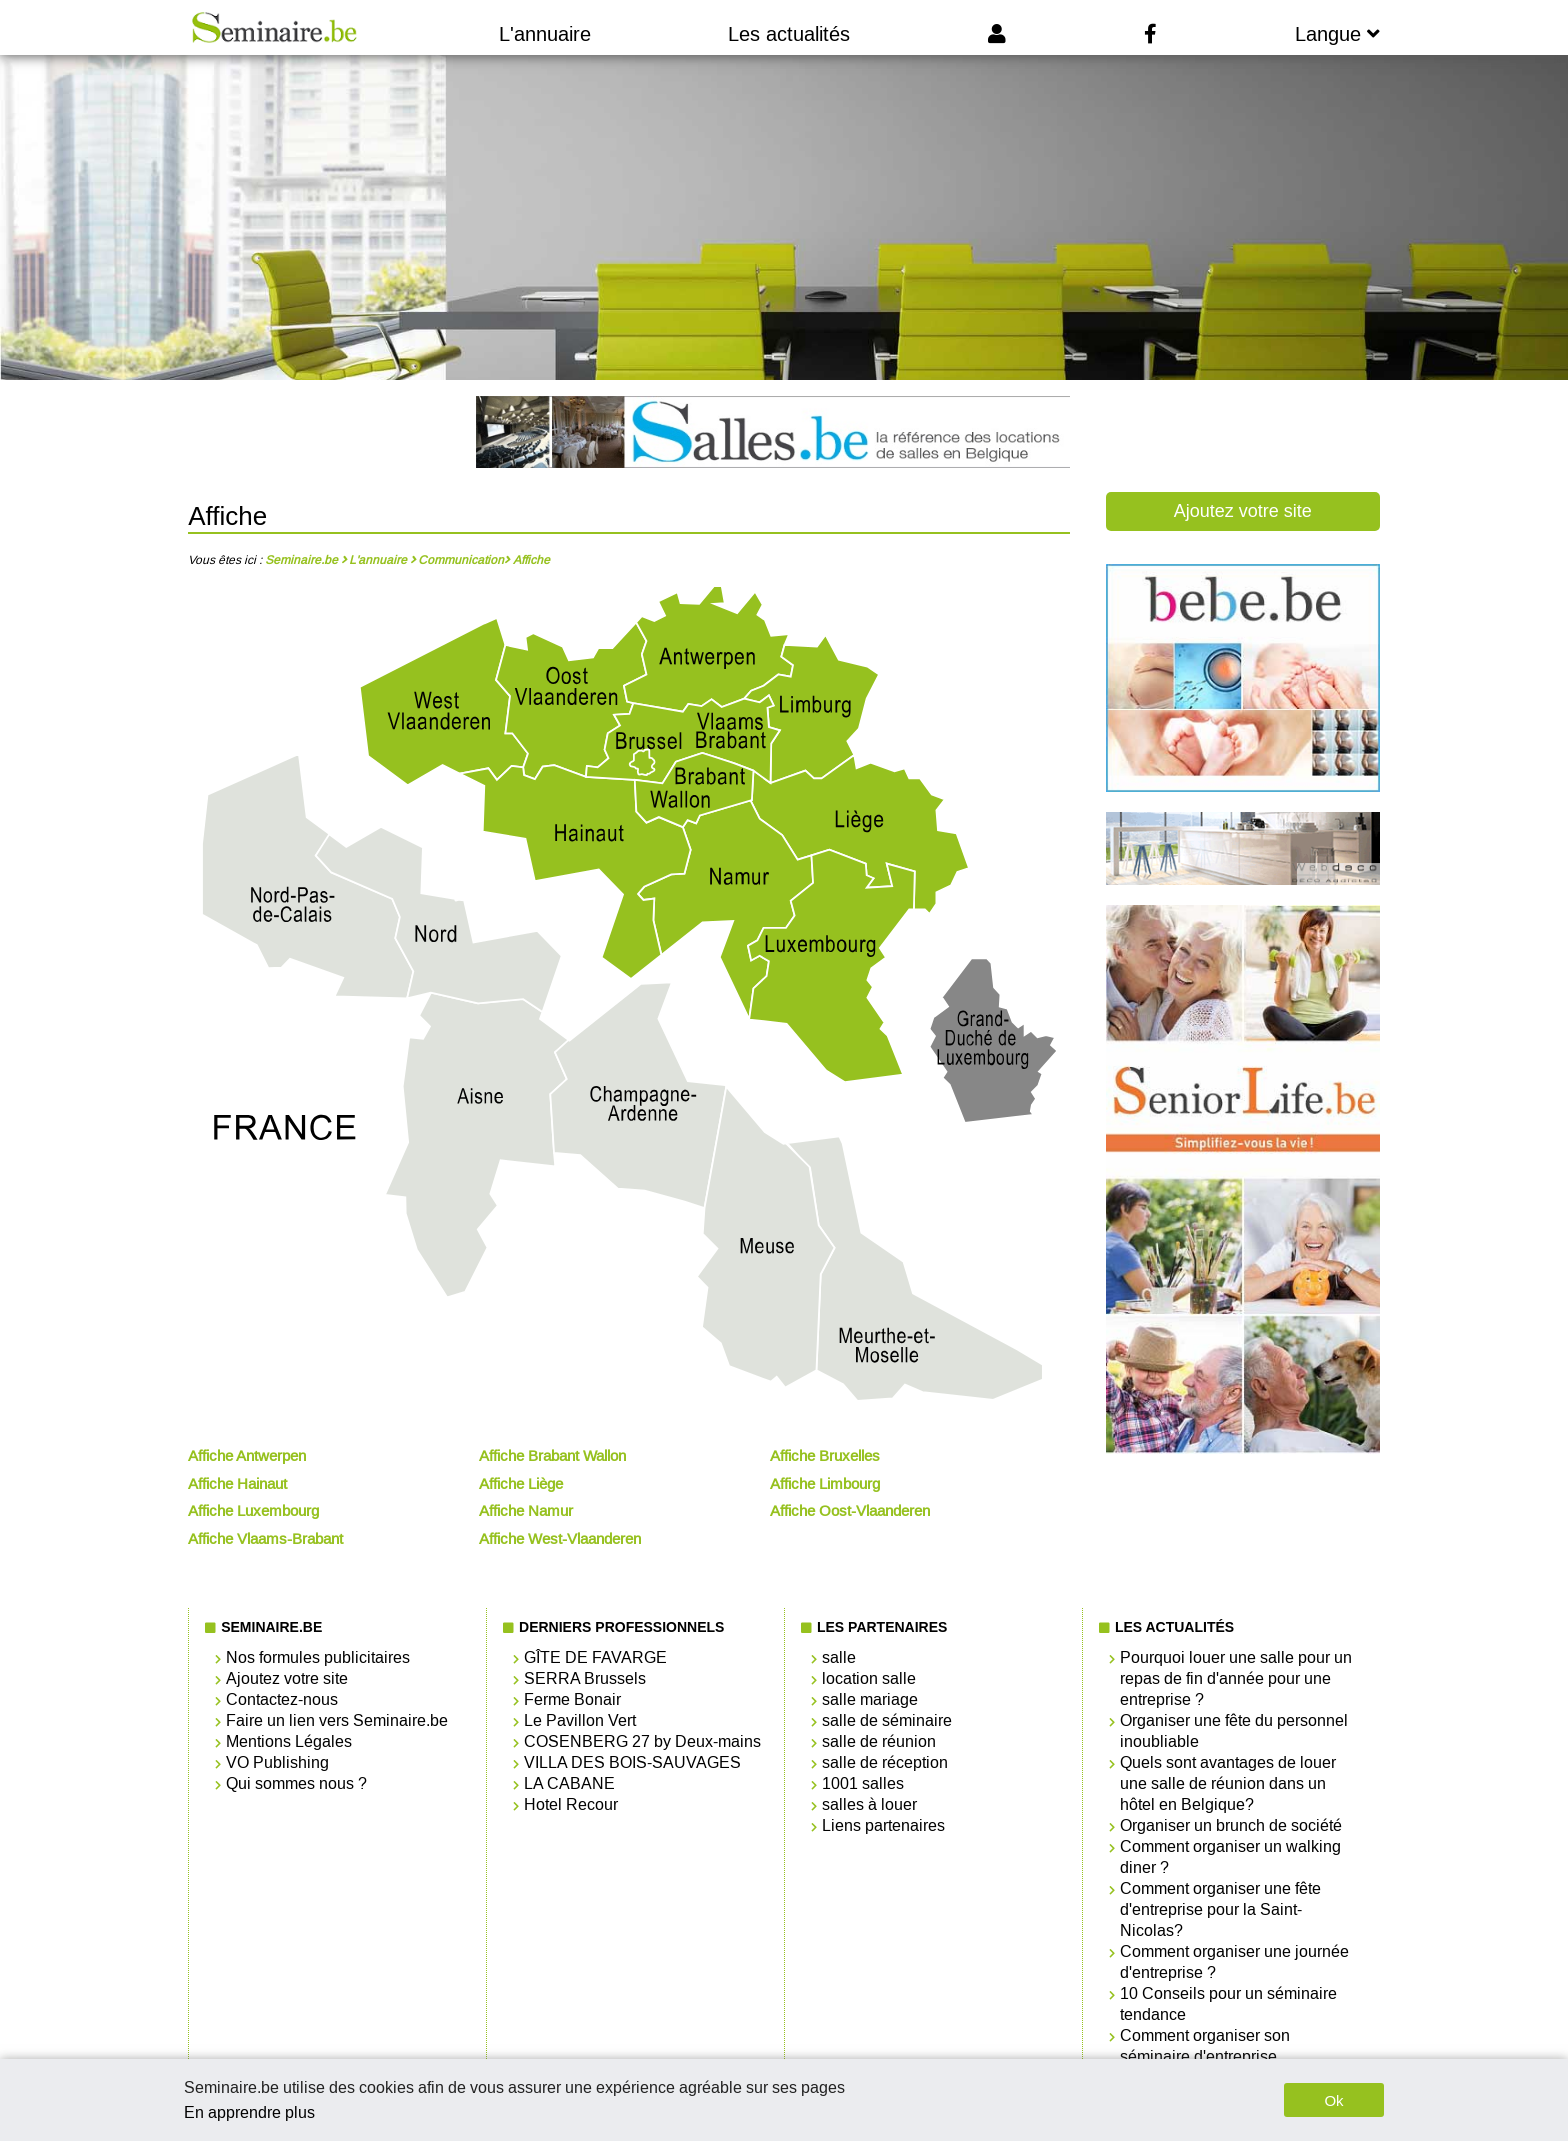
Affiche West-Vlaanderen (560, 1539)
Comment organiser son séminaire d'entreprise (1205, 2046)
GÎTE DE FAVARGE (595, 1657)
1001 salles (863, 1783)
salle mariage (870, 1699)
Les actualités (789, 34)
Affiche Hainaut (237, 1484)
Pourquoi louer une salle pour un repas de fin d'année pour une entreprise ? (1236, 1678)
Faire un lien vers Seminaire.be (337, 1720)
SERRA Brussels (585, 1678)
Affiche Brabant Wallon (552, 1456)
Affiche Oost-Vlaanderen (850, 1511)
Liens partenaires (883, 1825)
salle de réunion (879, 1741)
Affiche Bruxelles (825, 1456)
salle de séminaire (887, 1720)
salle (839, 1657)
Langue (1337, 34)
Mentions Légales (289, 1741)
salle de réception (885, 1762)
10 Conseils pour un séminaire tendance (1228, 2004)
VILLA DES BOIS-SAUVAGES (632, 1762)
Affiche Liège (521, 1484)
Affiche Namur (526, 1511)
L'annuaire (545, 34)
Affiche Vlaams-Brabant (265, 1539)
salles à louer (869, 1804)
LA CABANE (569, 1783)
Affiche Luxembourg (253, 1511)
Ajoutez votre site (1243, 511)
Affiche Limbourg (825, 1484)
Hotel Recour (571, 1804)
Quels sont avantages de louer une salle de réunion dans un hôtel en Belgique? (1228, 1783)
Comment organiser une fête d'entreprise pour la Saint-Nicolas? (1220, 1909)
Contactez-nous (282, 1699)
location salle (869, 1678)
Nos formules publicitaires (318, 1657)
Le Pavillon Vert (580, 1720)
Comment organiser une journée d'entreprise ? (1234, 1962)
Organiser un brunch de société (1231, 1825)
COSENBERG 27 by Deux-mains (642, 1741)
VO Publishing (277, 1762)
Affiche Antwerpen (247, 1456)
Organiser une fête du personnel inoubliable (1234, 1731)
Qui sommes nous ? (296, 1783)
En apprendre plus (249, 2112)
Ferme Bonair (572, 1699)
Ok (1333, 2100)
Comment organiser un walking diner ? (1230, 1857)
